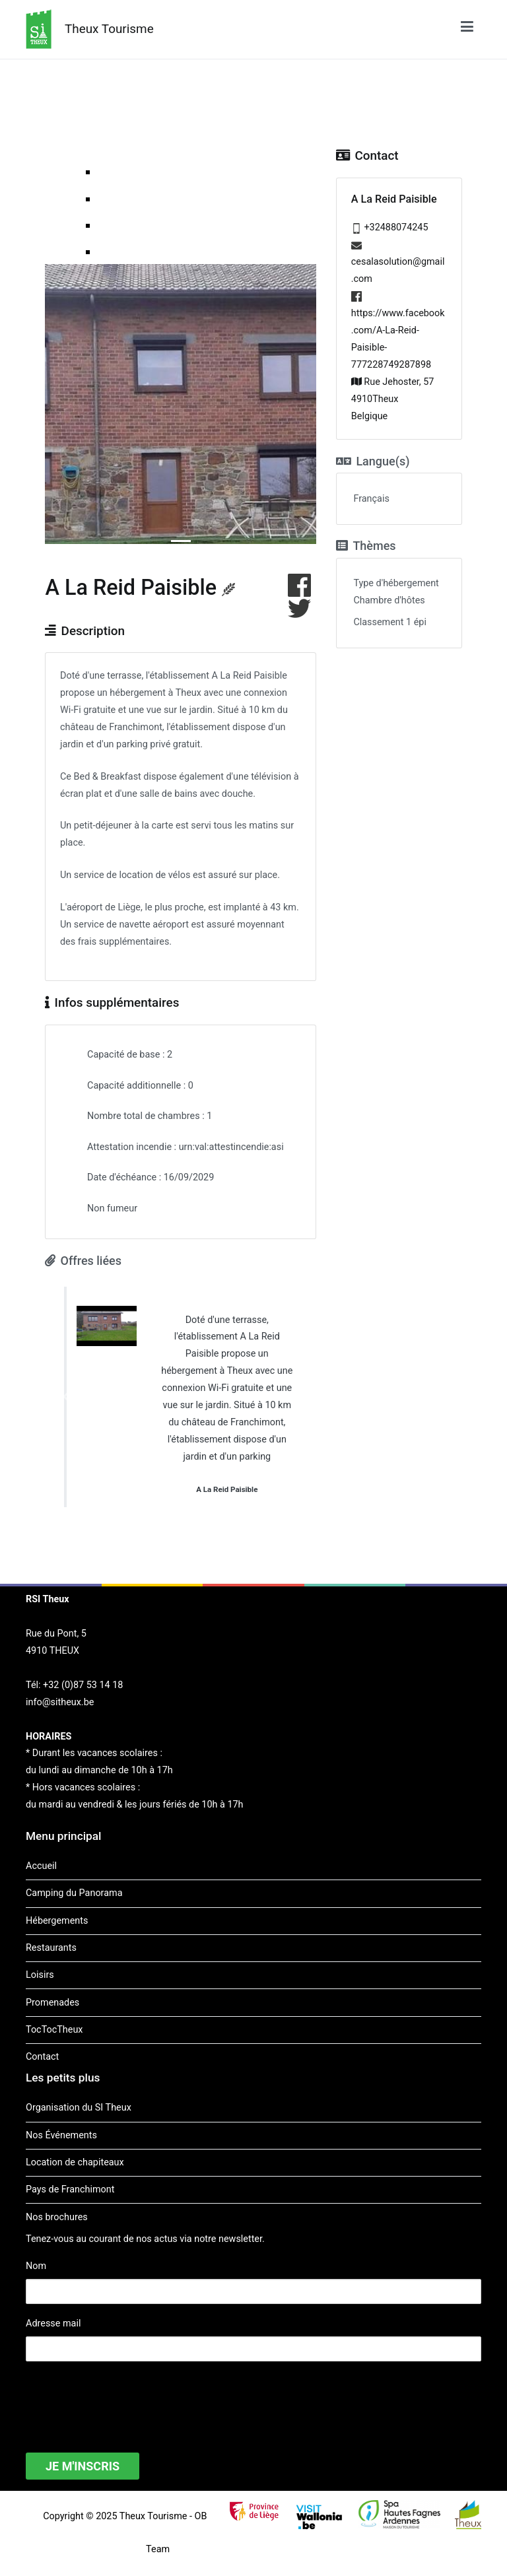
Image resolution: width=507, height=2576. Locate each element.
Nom (36, 2266)
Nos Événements (61, 2135)
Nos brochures (57, 2217)
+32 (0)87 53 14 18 (83, 1685)
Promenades (52, 2002)
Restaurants (51, 1947)
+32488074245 (396, 227)
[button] (65, 1397)
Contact (42, 2056)
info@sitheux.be (60, 1702)
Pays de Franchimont (70, 2189)
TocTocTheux (54, 2029)
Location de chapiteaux (75, 2162)
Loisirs (40, 1975)
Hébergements (57, 1920)
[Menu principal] (467, 29)
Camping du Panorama (74, 1893)
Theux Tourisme (109, 28)
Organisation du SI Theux (78, 2107)
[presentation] (126, 2398)
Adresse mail (53, 2323)
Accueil (41, 1866)
